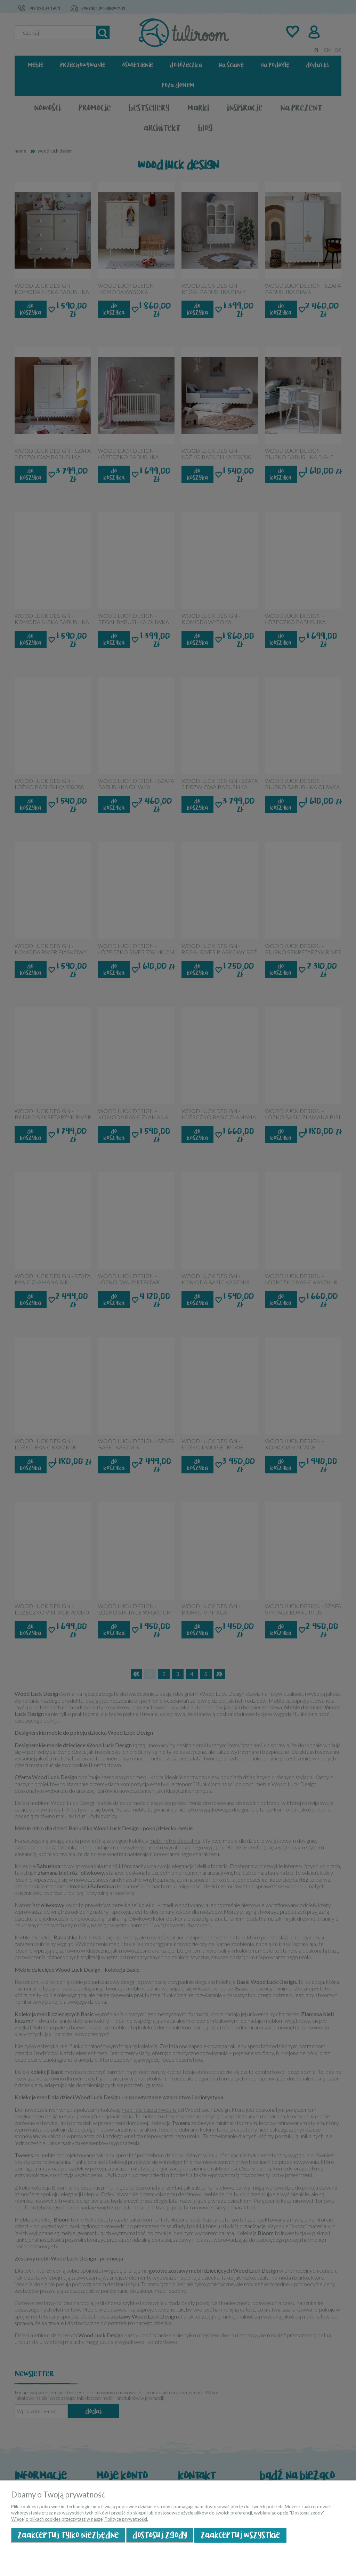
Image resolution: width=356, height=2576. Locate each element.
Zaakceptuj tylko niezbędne (68, 2535)
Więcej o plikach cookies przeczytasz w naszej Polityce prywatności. (79, 2519)
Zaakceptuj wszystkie (240, 2535)
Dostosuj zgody (159, 2535)
